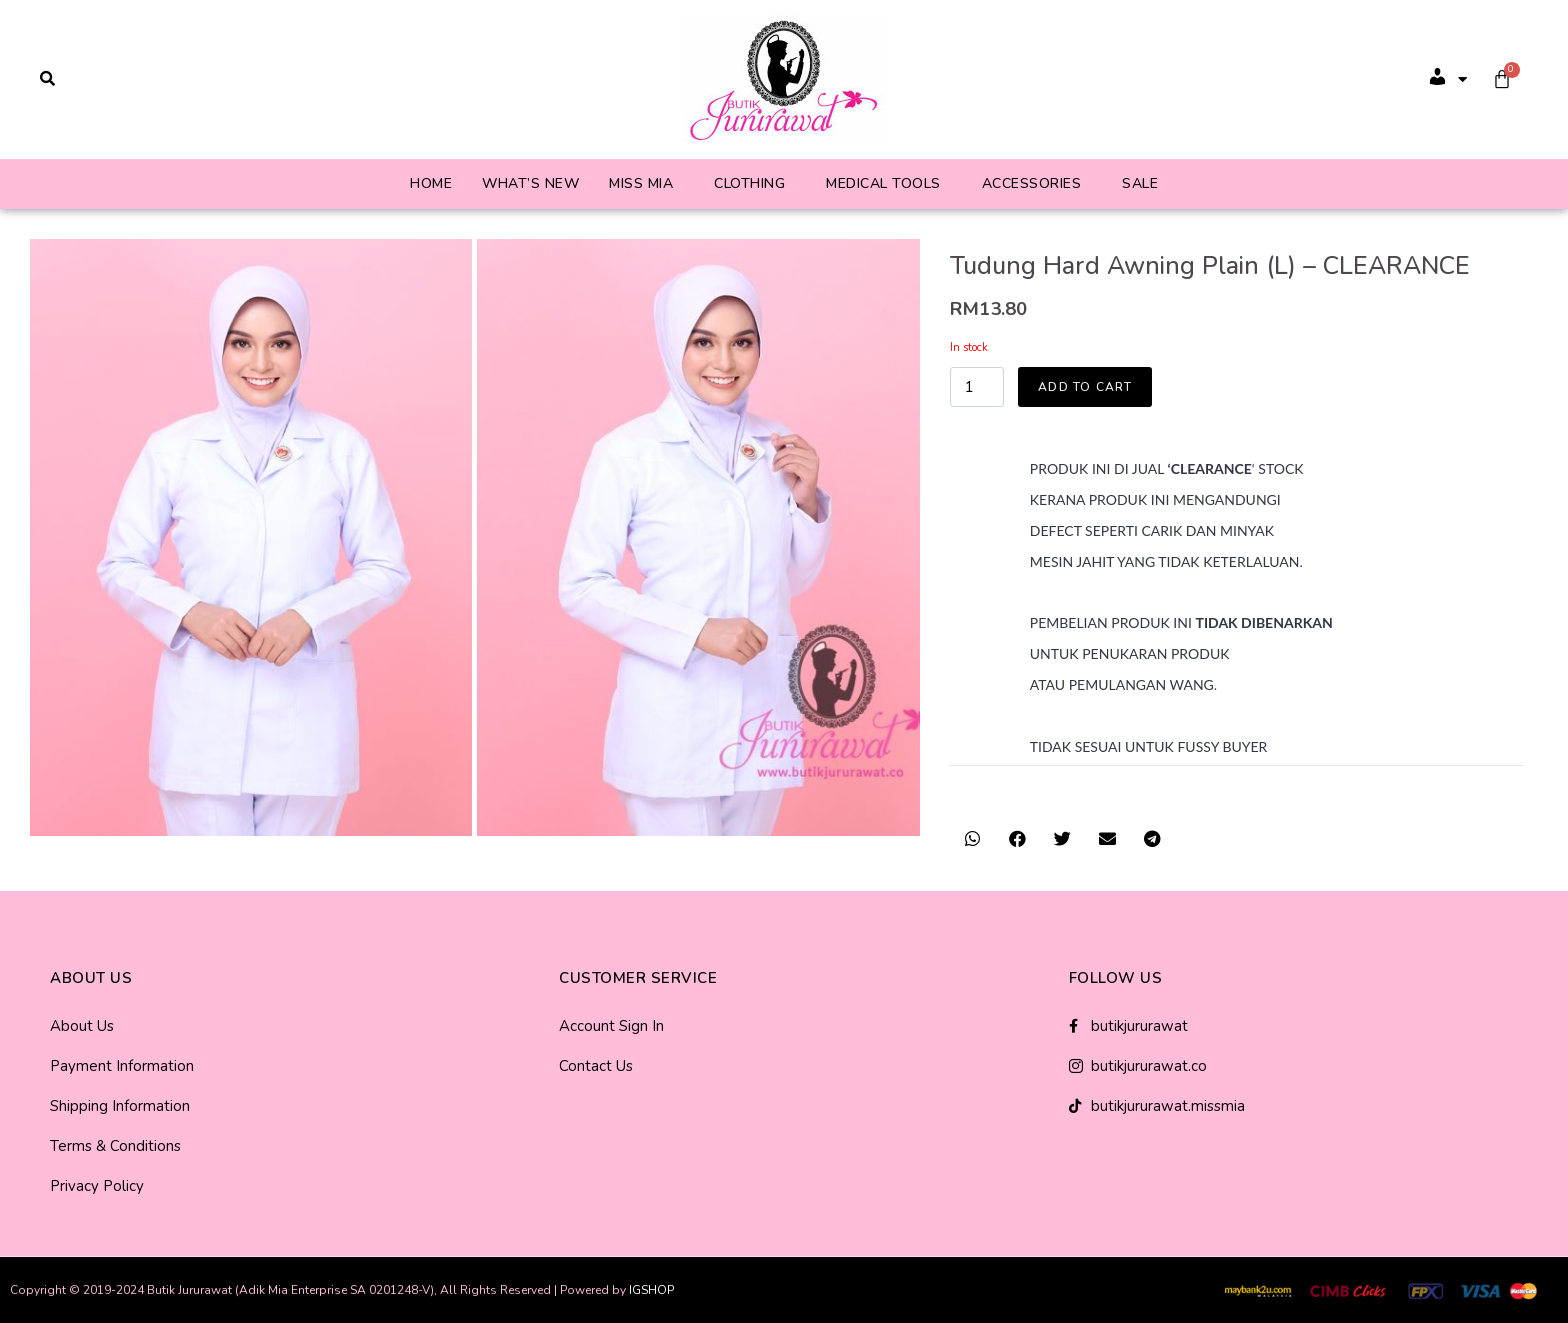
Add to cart (1085, 387)
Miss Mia (641, 183)
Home (431, 183)
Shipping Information (120, 1106)
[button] (972, 838)
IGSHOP (651, 1290)
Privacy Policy (97, 1186)
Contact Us (596, 1066)
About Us (82, 1026)
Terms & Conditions (115, 1146)
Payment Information (122, 1066)
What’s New (530, 183)
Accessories (1032, 183)
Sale (1140, 183)
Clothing (749, 183)
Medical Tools (883, 183)
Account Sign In (611, 1026)
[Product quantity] (977, 387)
